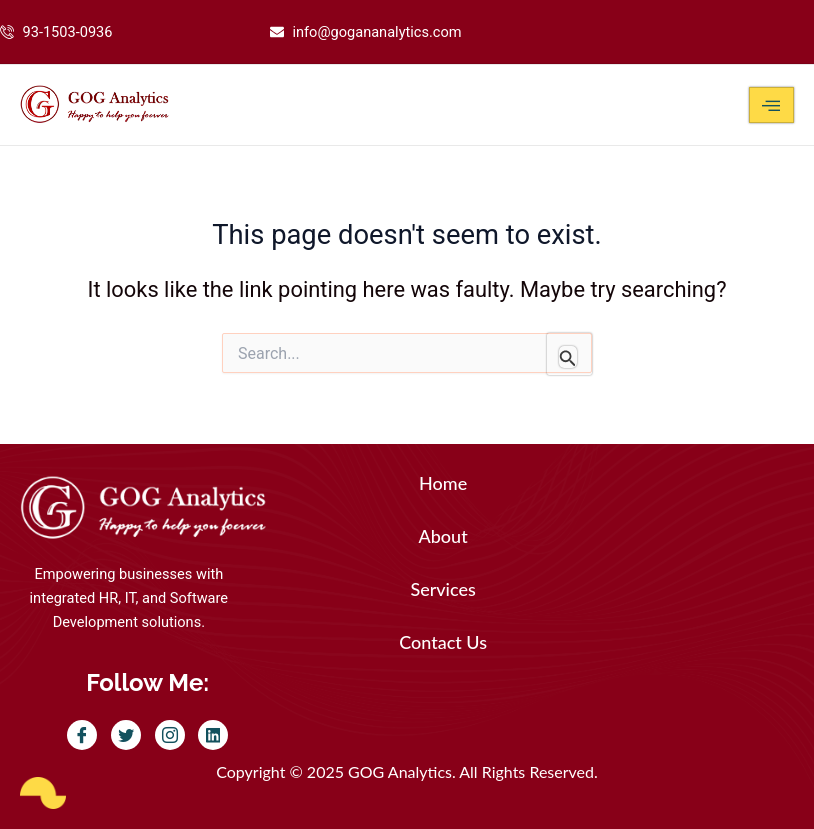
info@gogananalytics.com (376, 32)
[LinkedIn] (213, 735)
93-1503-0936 (68, 32)
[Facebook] (82, 735)
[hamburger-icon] (771, 105)
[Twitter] (126, 735)
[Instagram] (170, 735)
